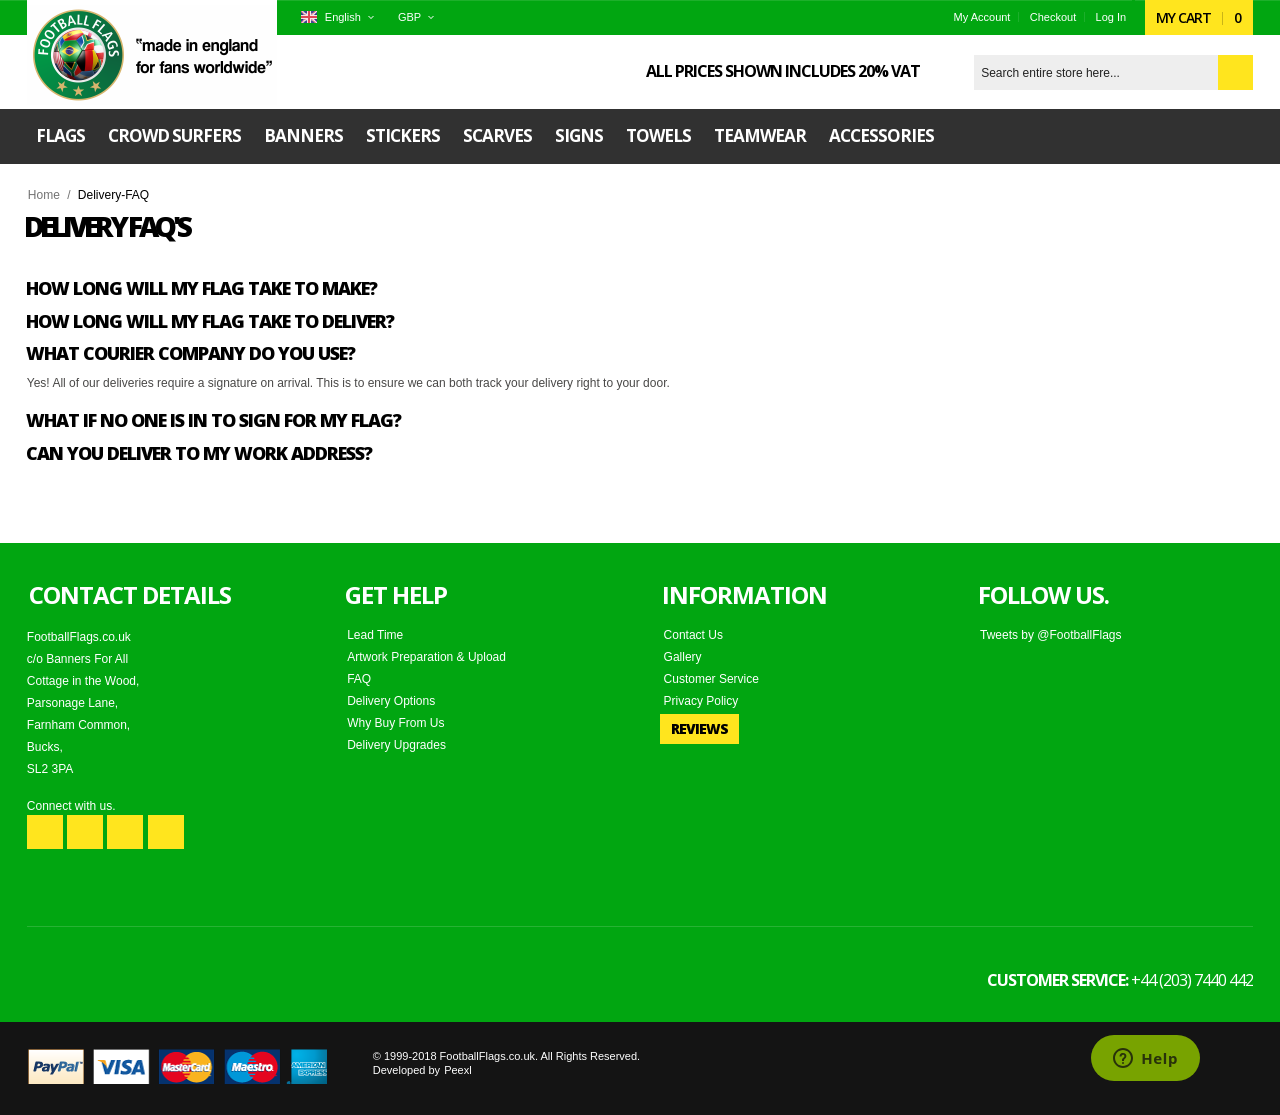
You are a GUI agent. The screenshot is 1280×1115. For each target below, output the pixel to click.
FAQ (359, 679)
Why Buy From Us (395, 723)
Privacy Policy (701, 701)
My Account (982, 17)
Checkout (1053, 17)
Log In (1111, 17)
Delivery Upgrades (396, 745)
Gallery (683, 657)
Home (44, 195)
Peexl (458, 1070)
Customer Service (711, 679)
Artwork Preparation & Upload (426, 657)
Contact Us (693, 635)
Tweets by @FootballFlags (1051, 635)
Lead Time (375, 635)
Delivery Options (391, 701)
